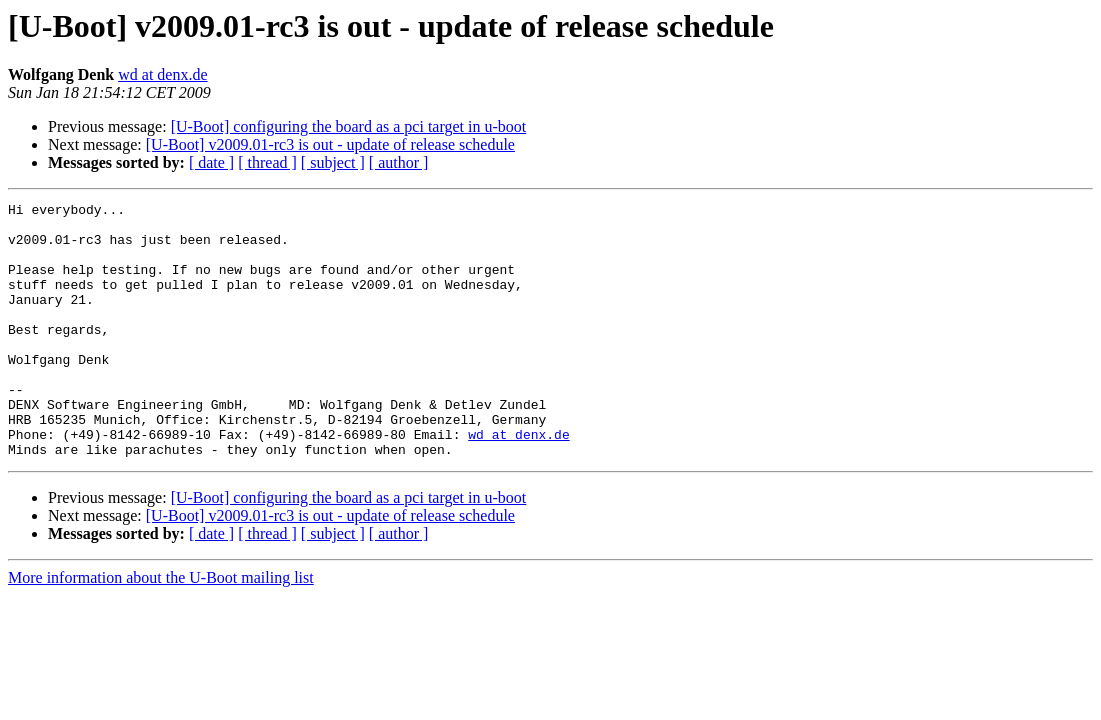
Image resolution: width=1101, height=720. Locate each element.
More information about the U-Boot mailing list (161, 628)
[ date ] (211, 162)
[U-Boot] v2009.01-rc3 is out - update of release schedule (330, 144)
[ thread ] (267, 162)
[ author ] (399, 162)
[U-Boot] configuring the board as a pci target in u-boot (349, 126)
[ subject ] (333, 162)
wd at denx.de (162, 74)
